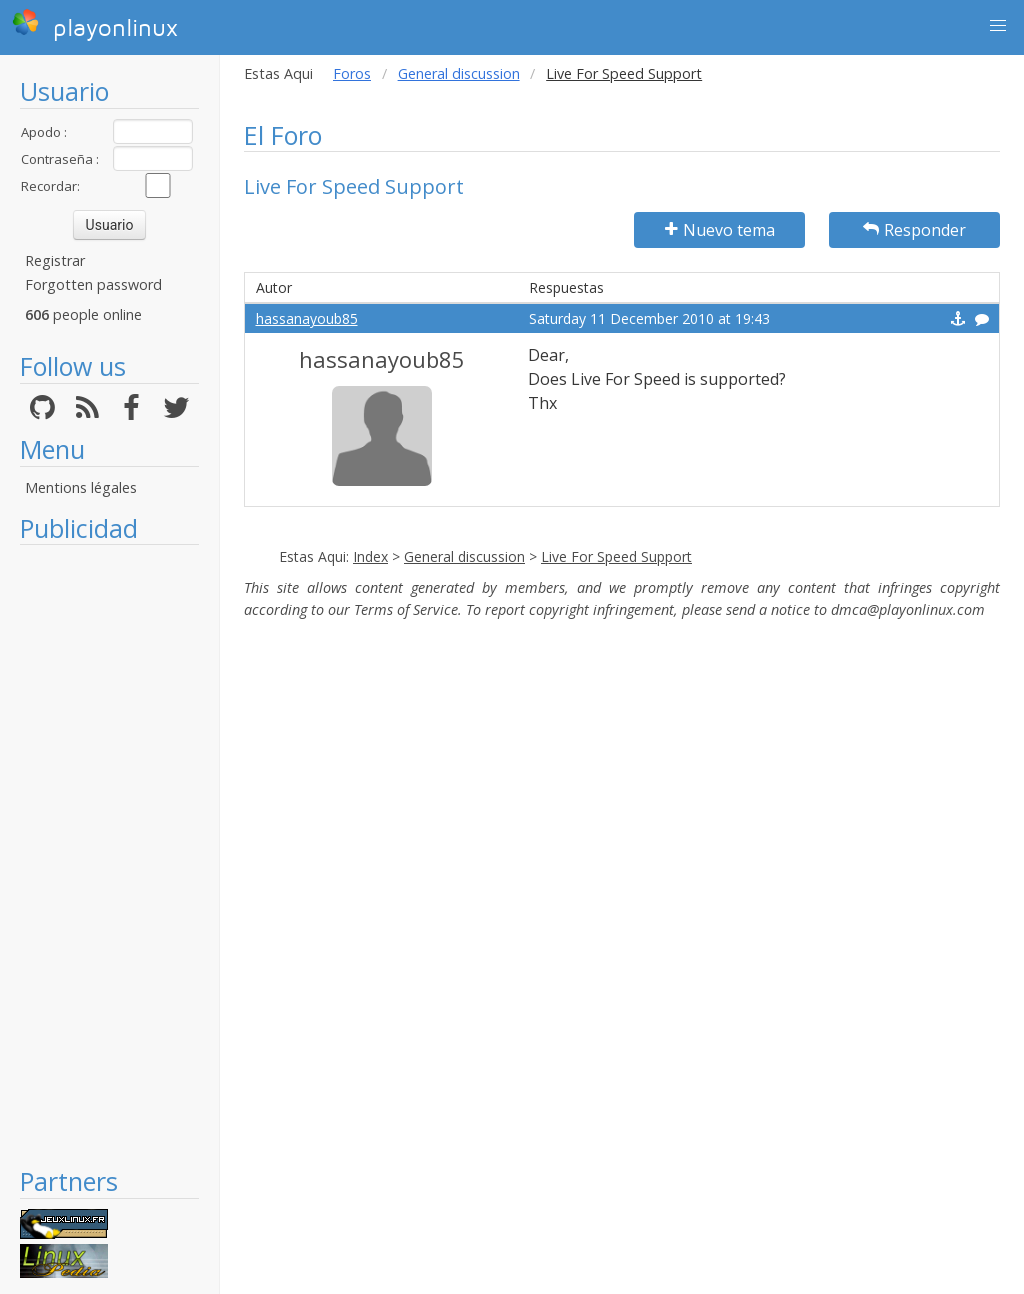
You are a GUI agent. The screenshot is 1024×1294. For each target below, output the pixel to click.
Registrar (55, 260)
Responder (914, 230)
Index (370, 556)
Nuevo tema (720, 230)
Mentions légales (81, 487)
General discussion (459, 73)
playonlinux (95, 25)
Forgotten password (93, 284)
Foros (352, 73)
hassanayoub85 (307, 318)
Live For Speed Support (616, 556)
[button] (998, 26)
